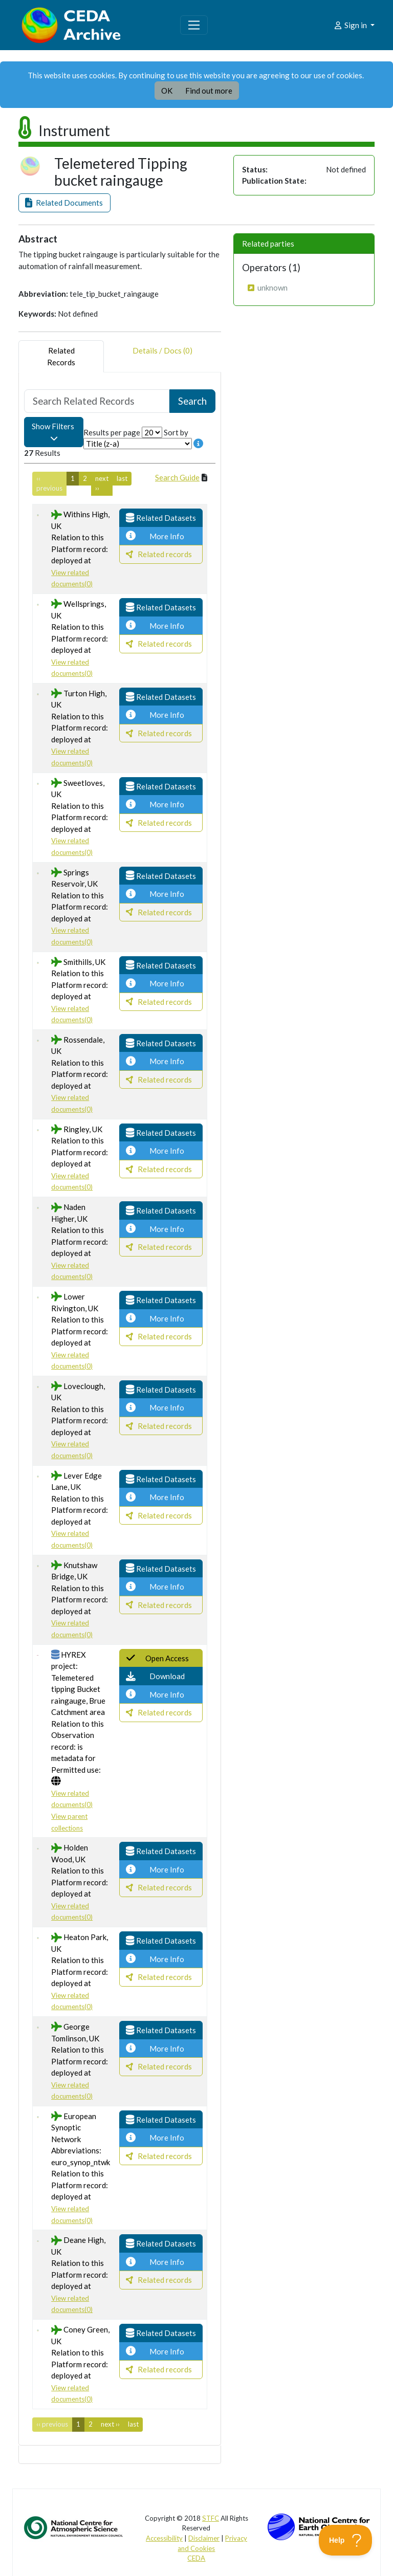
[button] (64, 202)
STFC (210, 2518)
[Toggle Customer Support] (346, 2540)
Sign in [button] (350, 25)
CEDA (196, 2558)
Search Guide (177, 477)
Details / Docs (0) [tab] (162, 356)
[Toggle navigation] (194, 25)
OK (166, 90)
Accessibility (164, 2538)
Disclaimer (204, 2538)
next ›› (101, 483)
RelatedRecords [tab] (61, 356)
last (122, 478)
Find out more (208, 90)
